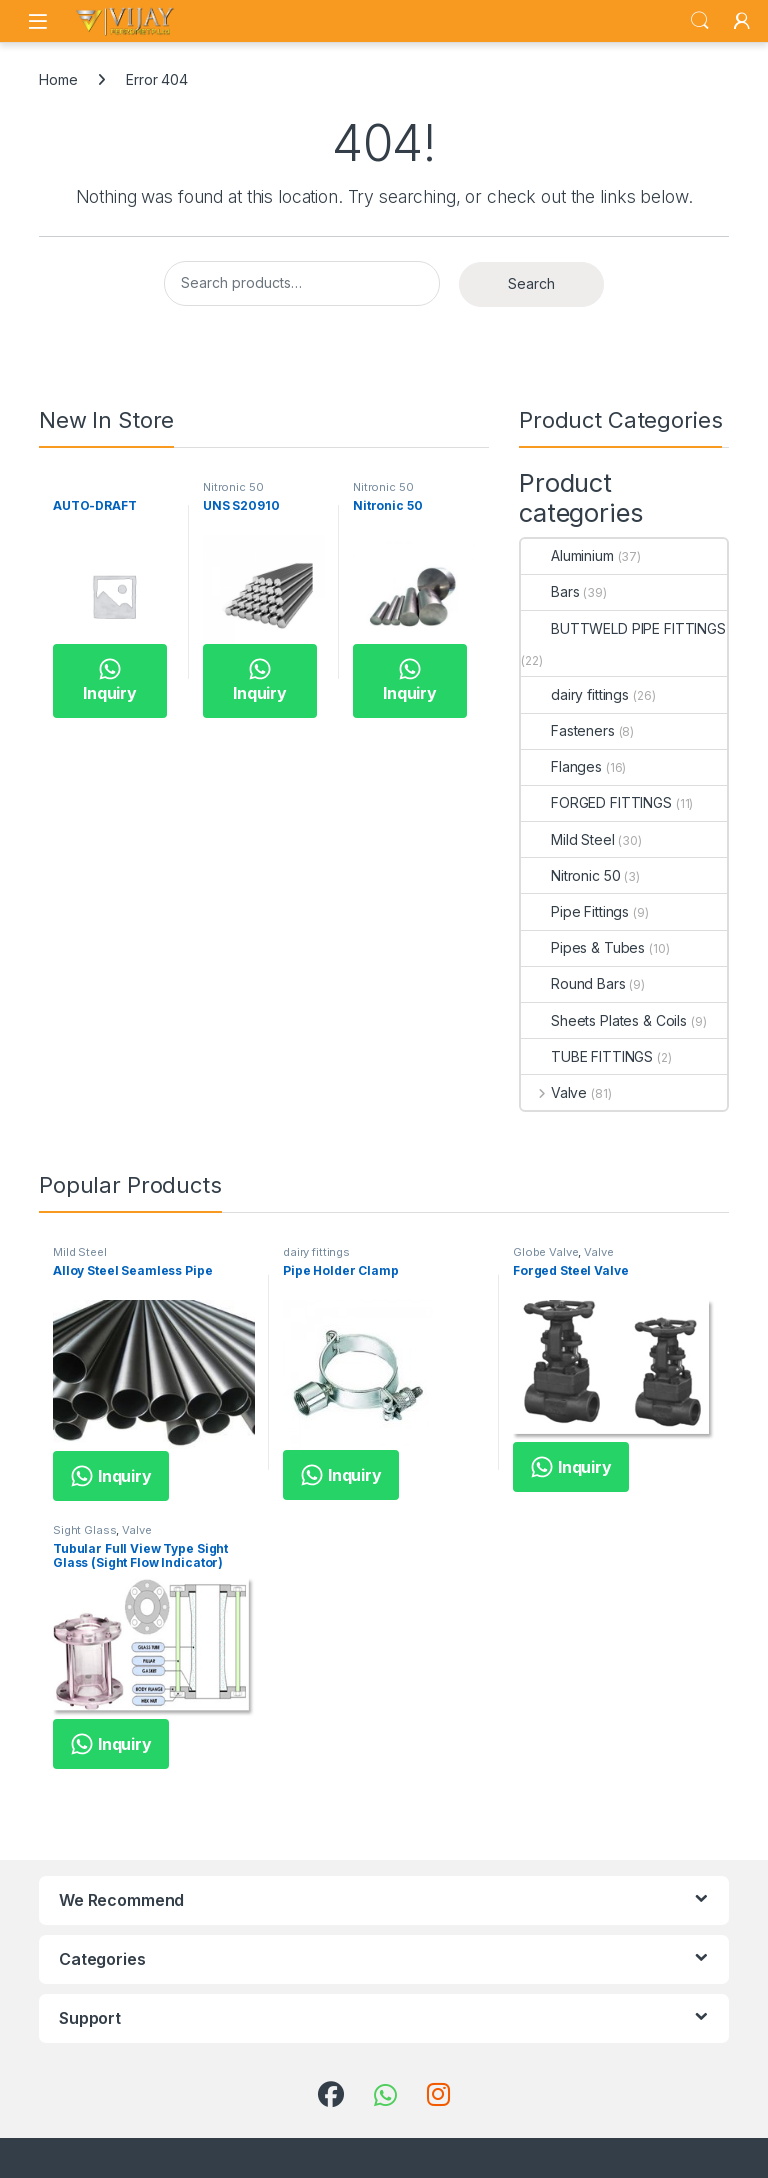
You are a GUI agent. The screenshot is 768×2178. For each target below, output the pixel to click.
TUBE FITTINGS (587, 1056)
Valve (554, 1092)
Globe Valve (545, 1252)
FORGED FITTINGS (596, 802)
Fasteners (568, 730)
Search (700, 21)
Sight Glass (84, 1530)
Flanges (561, 766)
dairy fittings (575, 694)
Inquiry (110, 680)
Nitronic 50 (233, 487)
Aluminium (567, 555)
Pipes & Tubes (583, 947)
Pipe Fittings (575, 911)
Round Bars (573, 983)
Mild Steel (568, 839)
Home (58, 79)
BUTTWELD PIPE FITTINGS (623, 628)
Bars (550, 591)
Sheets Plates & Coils (604, 1020)
